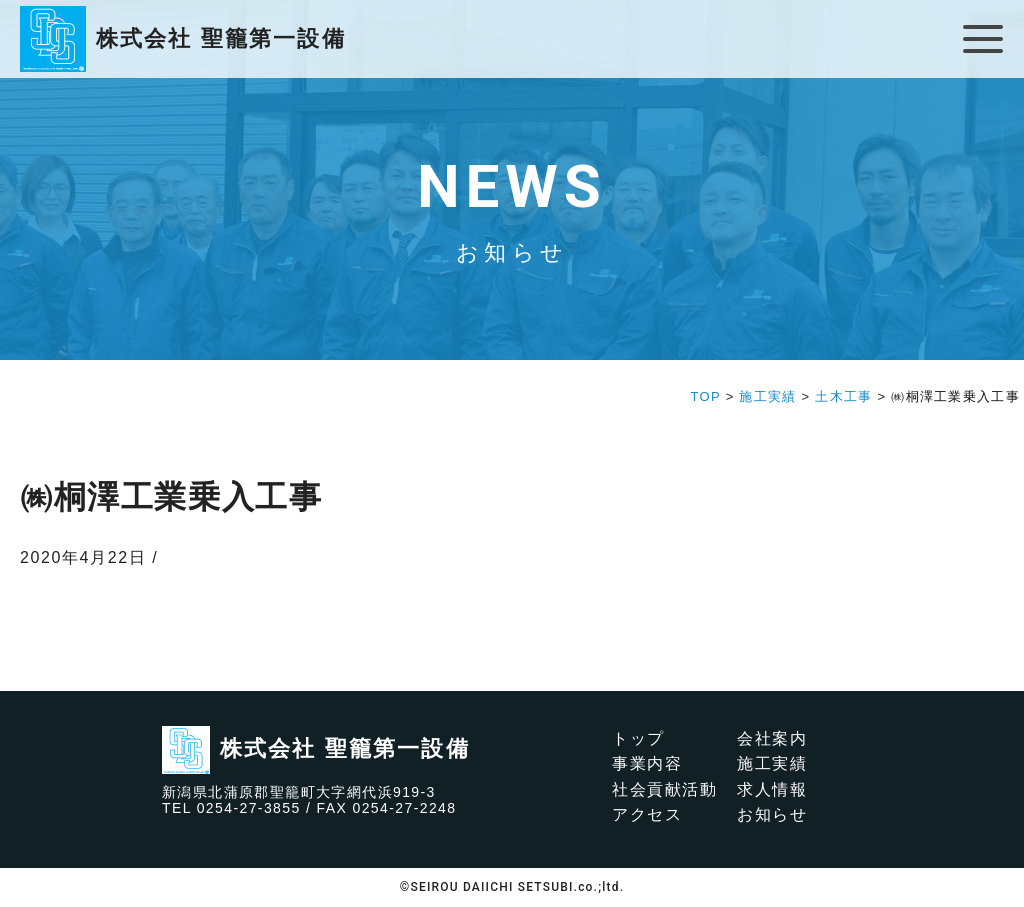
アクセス (647, 814)
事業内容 (647, 763)
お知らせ (772, 814)
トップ (638, 738)
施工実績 (772, 763)
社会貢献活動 (665, 789)
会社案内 (772, 738)
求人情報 (772, 789)
